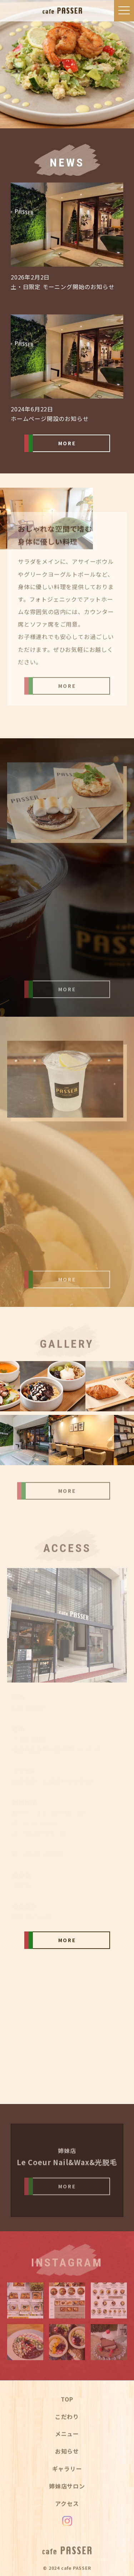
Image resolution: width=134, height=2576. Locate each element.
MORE (67, 443)
